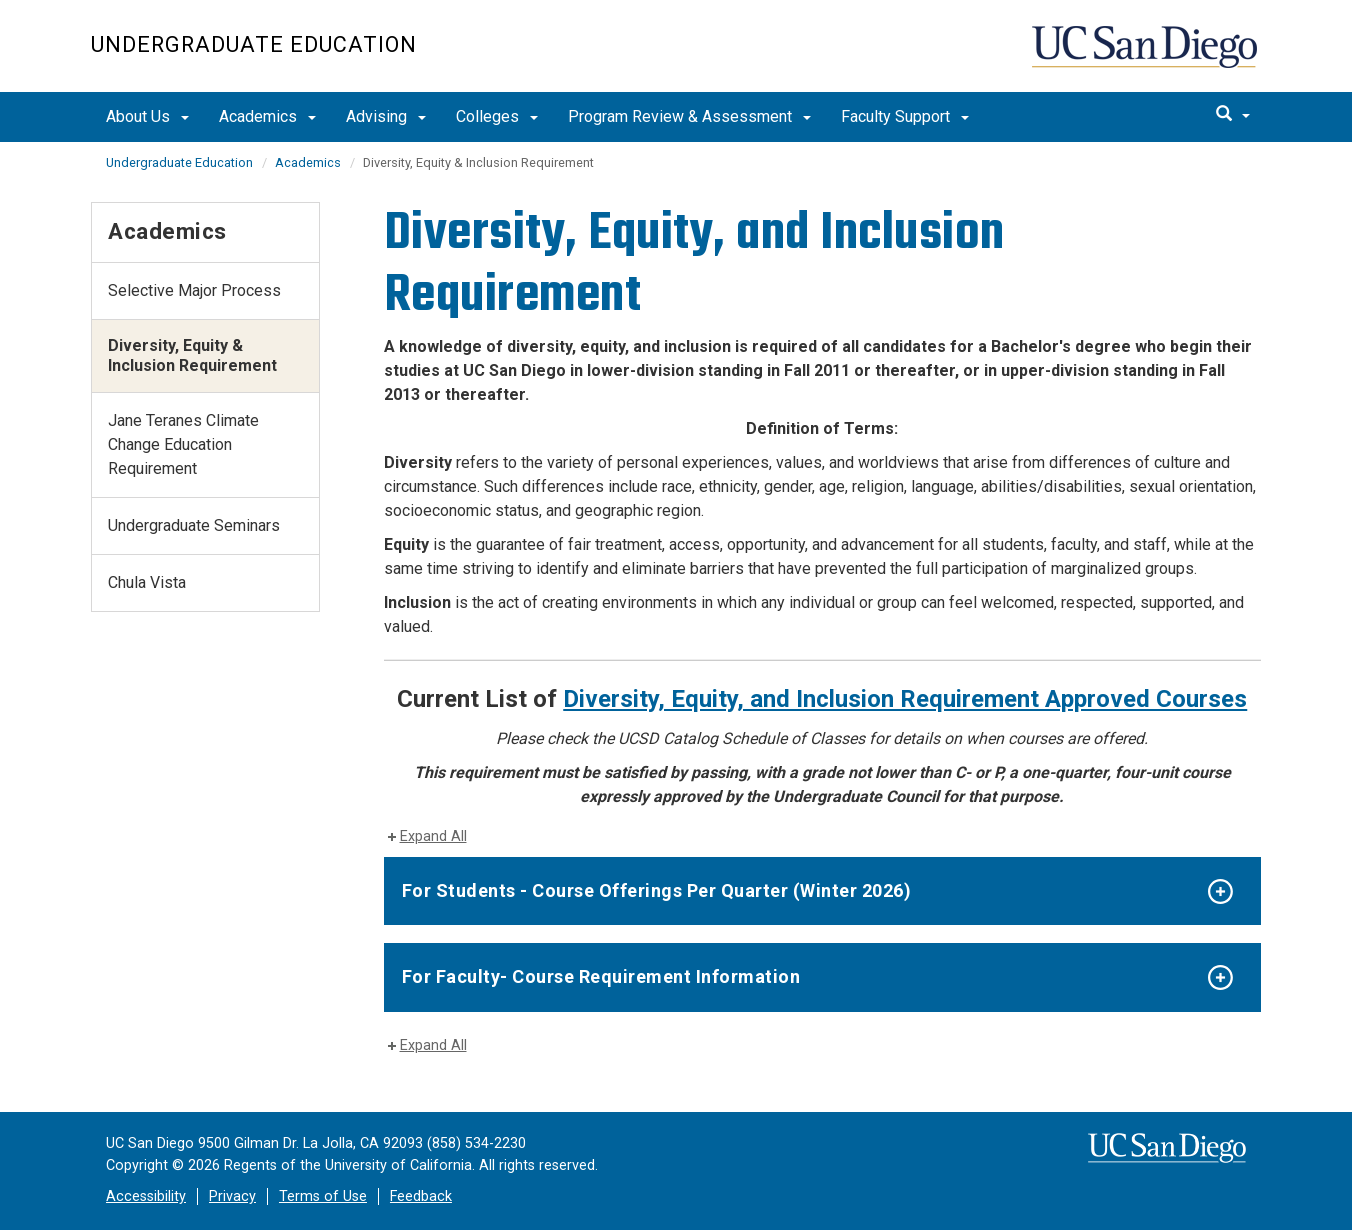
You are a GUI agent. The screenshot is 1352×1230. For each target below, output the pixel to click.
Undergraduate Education (254, 44)
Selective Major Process (194, 290)
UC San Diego (1146, 56)
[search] (1233, 115)
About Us (147, 116)
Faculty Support (905, 116)
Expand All (433, 836)
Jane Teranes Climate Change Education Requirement (183, 444)
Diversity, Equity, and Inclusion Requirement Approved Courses (905, 699)
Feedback (421, 1196)
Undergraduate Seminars (194, 525)
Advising (386, 116)
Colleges (497, 116)
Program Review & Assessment (689, 116)
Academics (267, 116)
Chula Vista (147, 582)
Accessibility (146, 1196)
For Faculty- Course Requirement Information (601, 976)
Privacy (232, 1196)
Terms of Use (323, 1196)
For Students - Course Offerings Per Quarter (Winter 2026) (657, 890)
